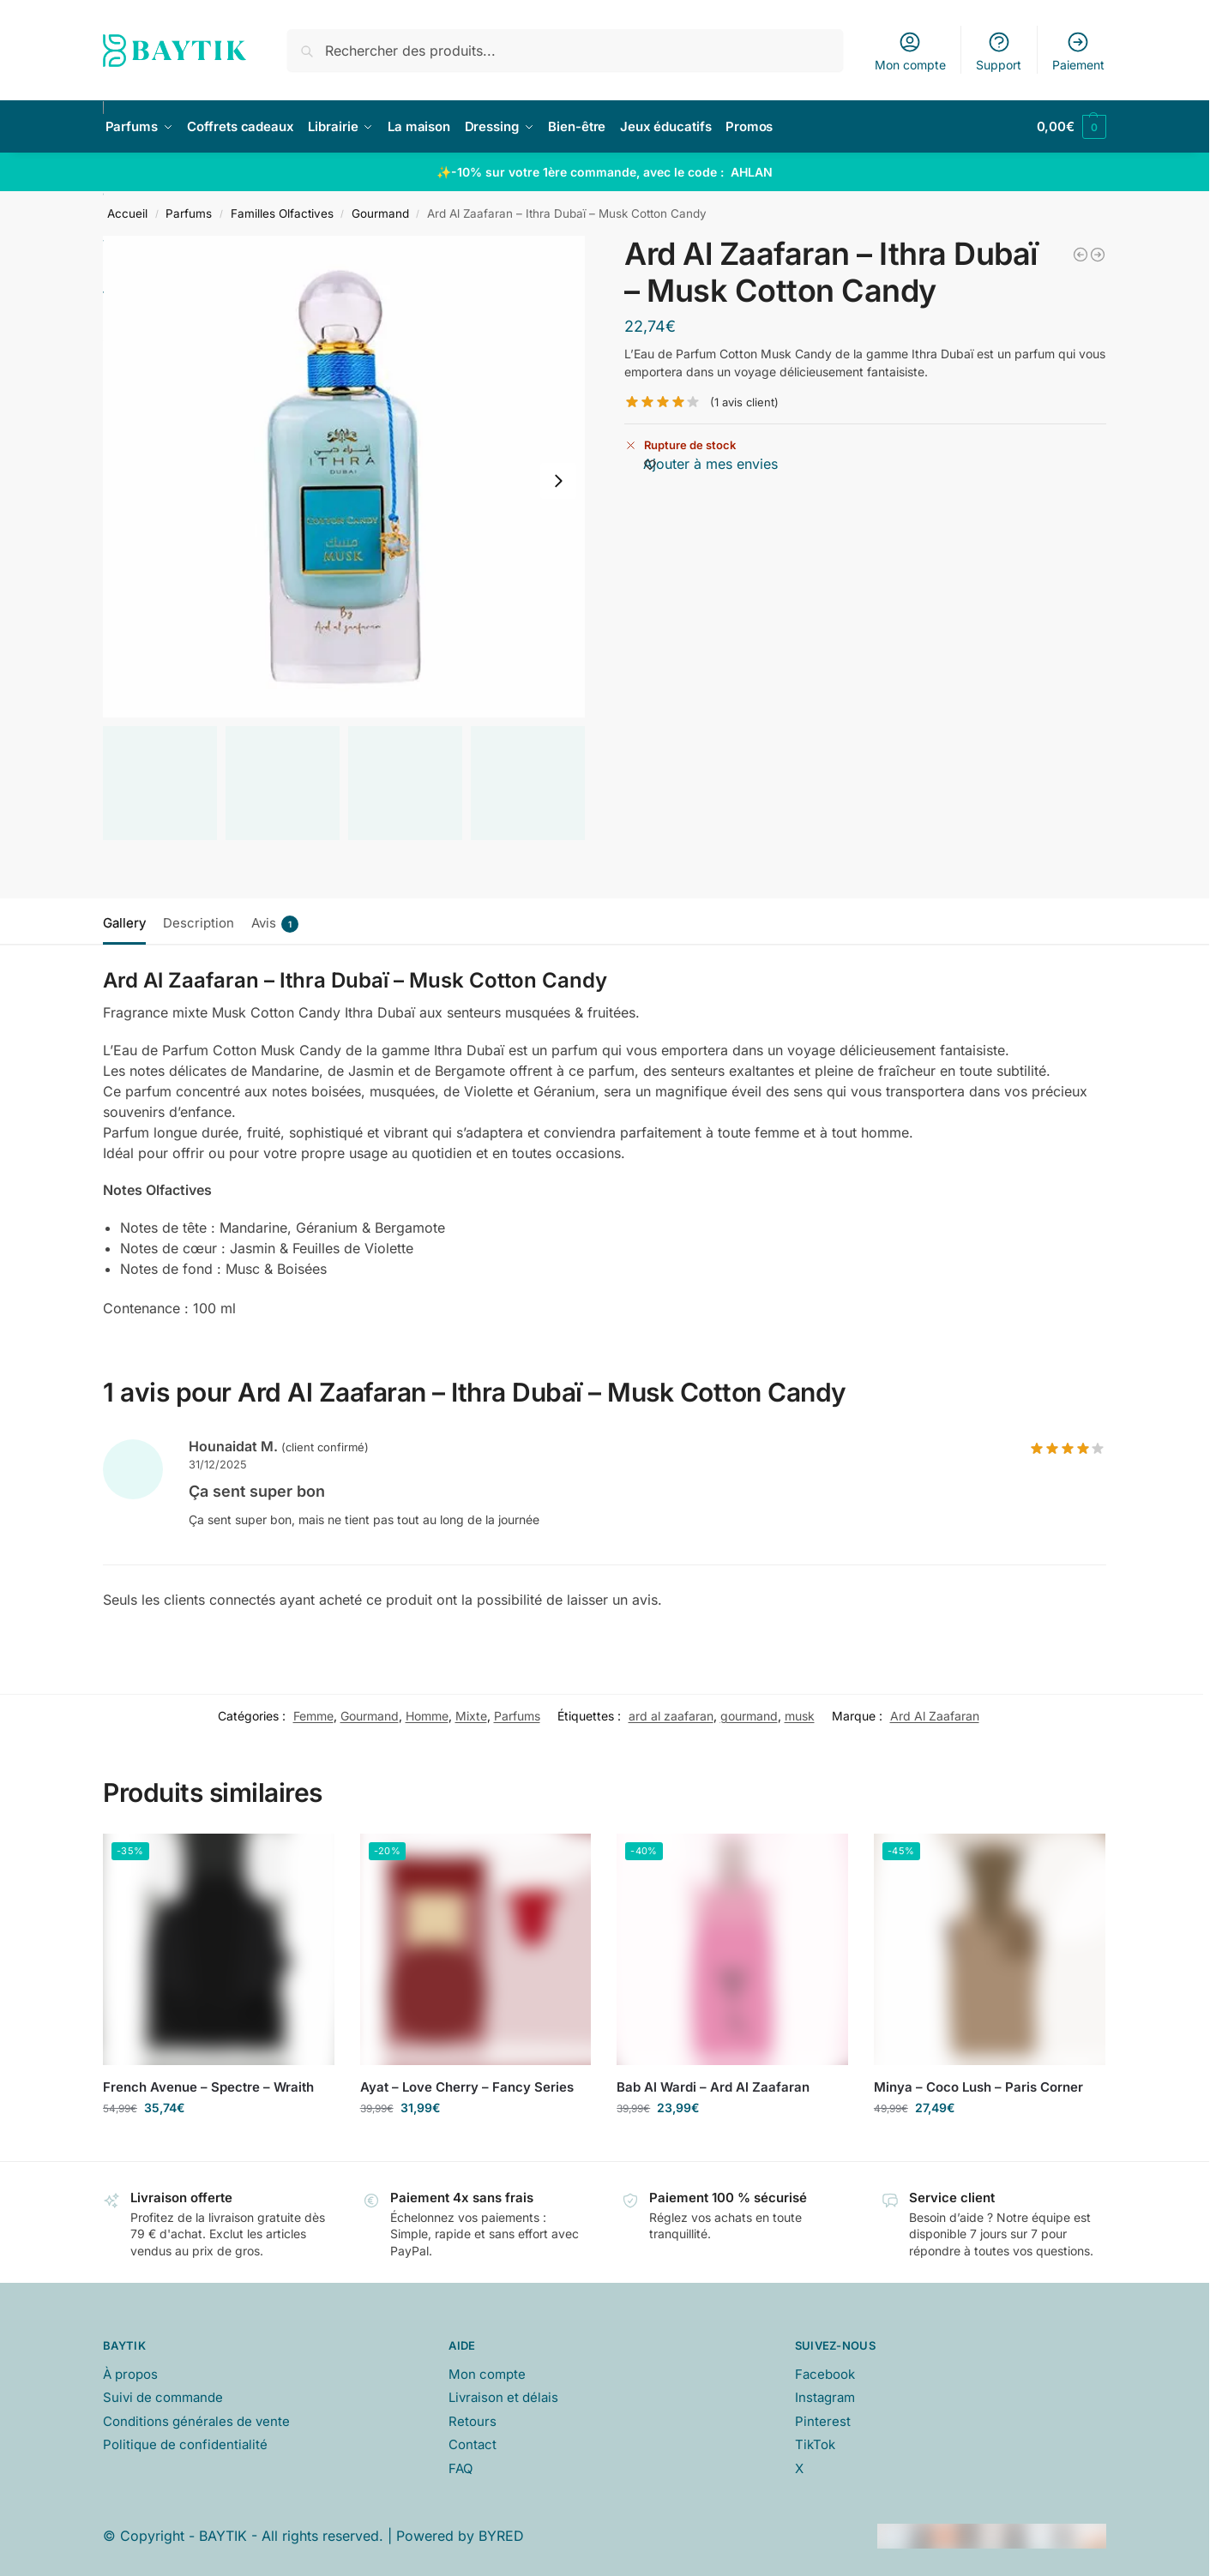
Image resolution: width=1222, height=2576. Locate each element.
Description (198, 923)
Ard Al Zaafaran (934, 1715)
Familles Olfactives (282, 213)
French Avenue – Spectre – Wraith (208, 2087)
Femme (313, 1715)
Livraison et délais (503, 2397)
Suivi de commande (163, 2397)
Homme (427, 1715)
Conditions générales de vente (196, 2421)
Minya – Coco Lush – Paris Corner (978, 2087)
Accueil (127, 213)
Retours (472, 2421)
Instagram (825, 2397)
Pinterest (823, 2421)
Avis (274, 924)
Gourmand (380, 213)
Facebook (825, 2374)
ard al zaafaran (671, 1715)
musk (800, 1715)
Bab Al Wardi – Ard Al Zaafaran (713, 2087)
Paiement (1078, 51)
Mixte (471, 1715)
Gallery (124, 923)
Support (998, 51)
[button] (1071, 127)
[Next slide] (558, 481)
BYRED (501, 2535)
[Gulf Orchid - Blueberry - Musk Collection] (1097, 254)
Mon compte (910, 51)
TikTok (815, 2444)
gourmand (749, 1715)
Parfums (189, 213)
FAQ (460, 2468)
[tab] (128, 921)
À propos (130, 2374)
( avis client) (744, 402)
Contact (472, 2444)
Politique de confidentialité (185, 2444)
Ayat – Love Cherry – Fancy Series (467, 2087)
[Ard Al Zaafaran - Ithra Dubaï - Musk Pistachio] (1080, 254)
